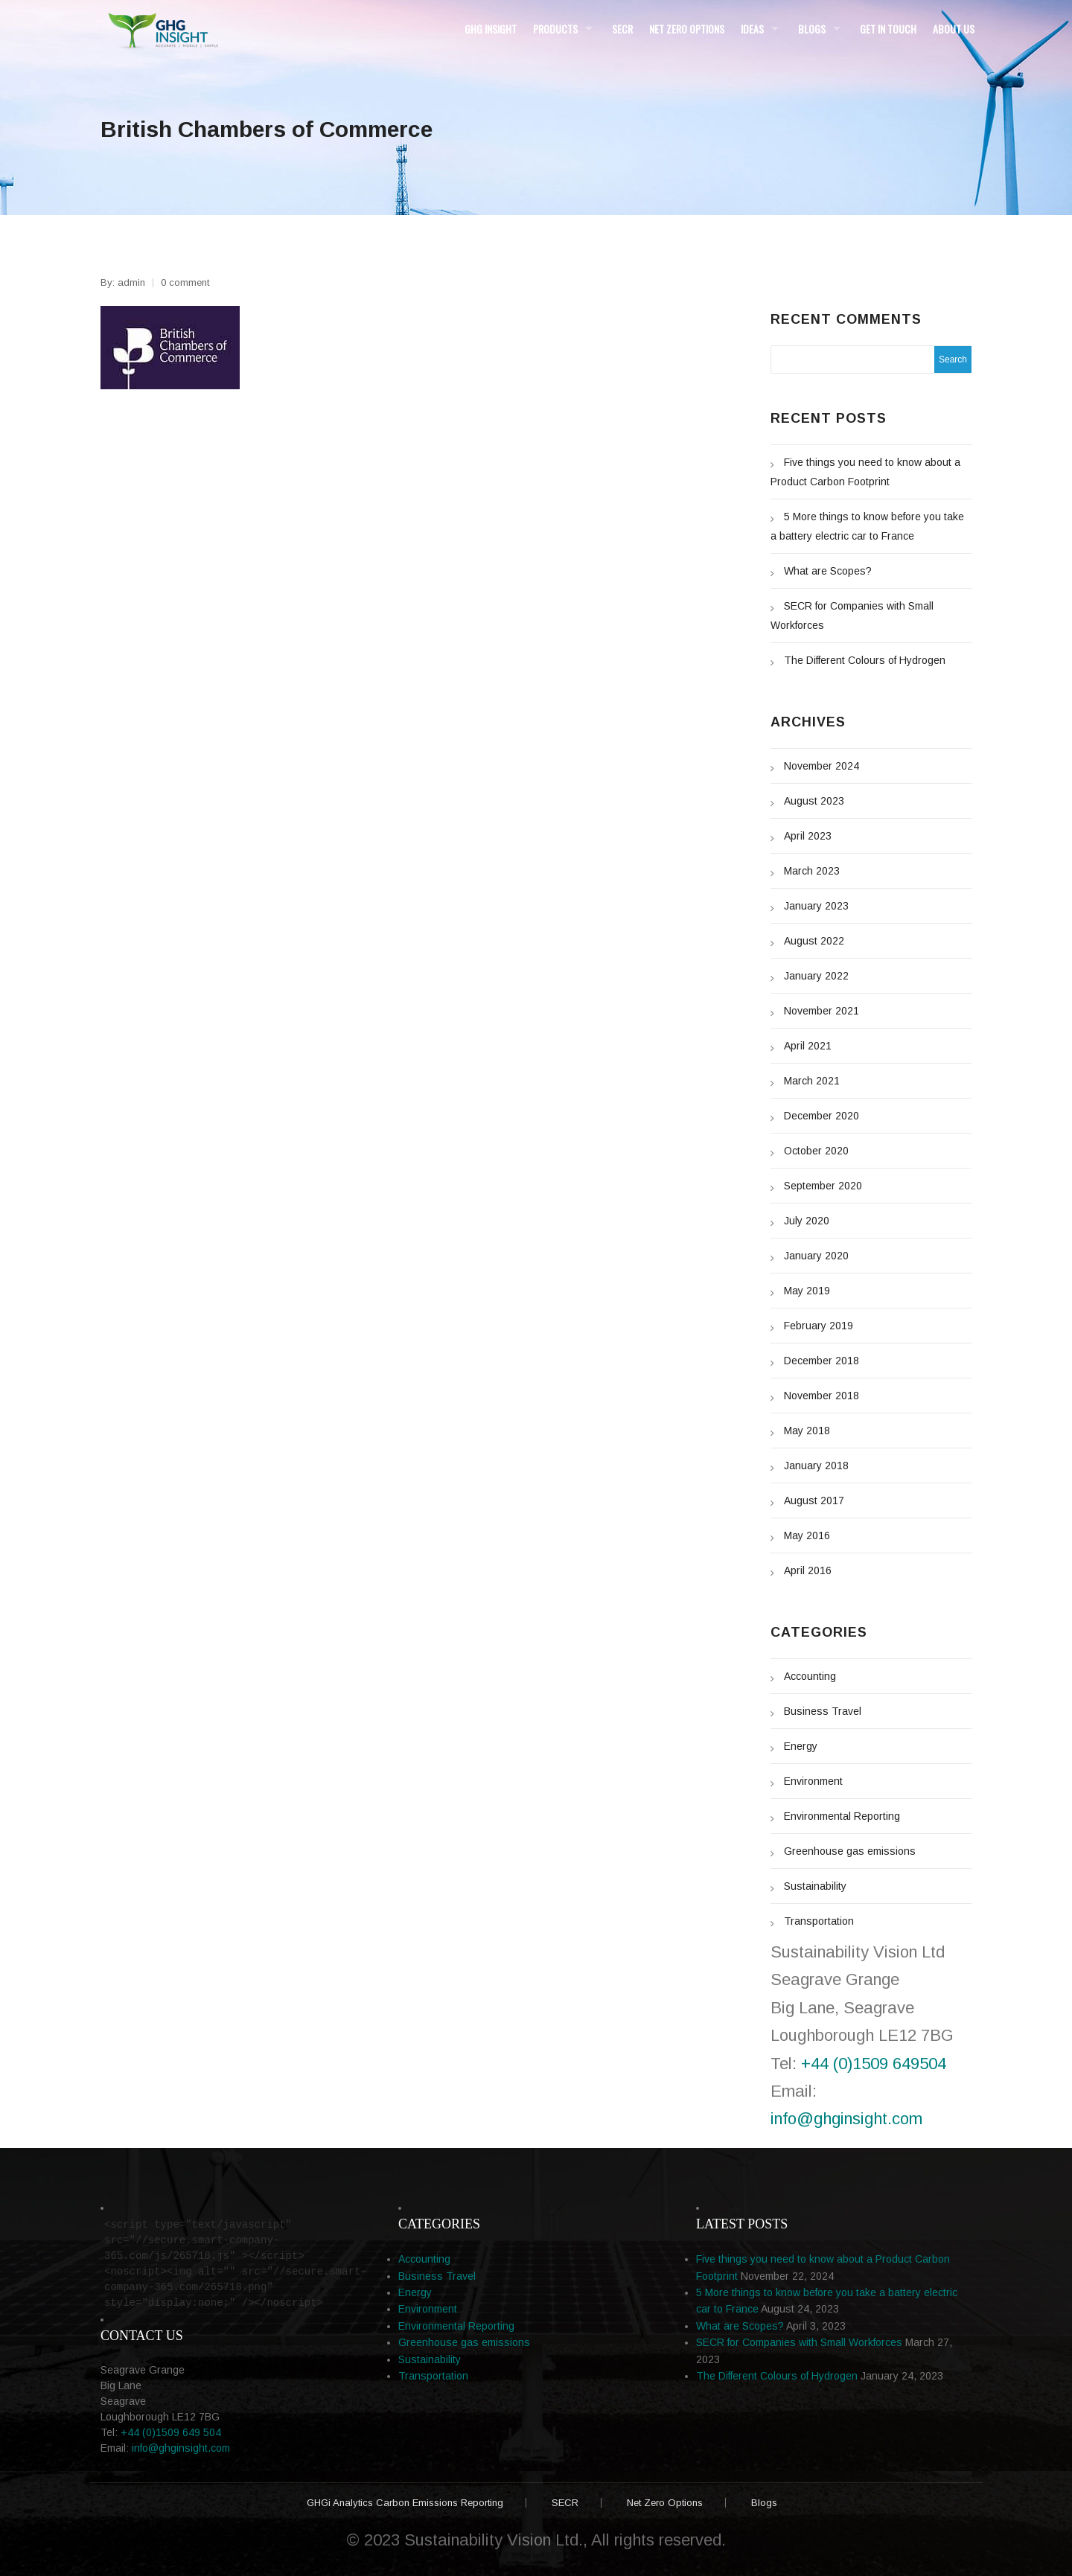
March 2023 (812, 871)
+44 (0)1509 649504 (873, 2063)
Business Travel (822, 1711)
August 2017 (814, 1500)
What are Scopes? (828, 571)
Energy (800, 1746)
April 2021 (808, 1046)
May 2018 (807, 1430)
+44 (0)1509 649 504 (171, 2432)
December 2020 (821, 1116)
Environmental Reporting (842, 1816)
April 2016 (808, 1570)
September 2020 (823, 1186)
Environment (813, 1781)
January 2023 (816, 906)
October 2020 (816, 1151)
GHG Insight (491, 28)
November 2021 (821, 1011)
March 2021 (812, 1081)
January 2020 (816, 1256)
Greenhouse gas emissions (850, 1851)
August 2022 (814, 941)
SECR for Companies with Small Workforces (799, 2342)
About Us (953, 28)
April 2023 (808, 836)
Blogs (812, 28)
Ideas (752, 28)
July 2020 (806, 1221)
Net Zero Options (686, 28)
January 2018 (816, 1465)
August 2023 (814, 801)
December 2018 (821, 1361)
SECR (622, 28)
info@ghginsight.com (846, 2118)
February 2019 (818, 1326)
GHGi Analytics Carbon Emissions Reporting (405, 2502)
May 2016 (807, 1535)
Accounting (810, 1676)
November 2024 (821, 766)
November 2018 (821, 1396)
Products (555, 28)
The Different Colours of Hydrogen (864, 660)
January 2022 (816, 976)
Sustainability (815, 1886)
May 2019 (807, 1291)
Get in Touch (888, 28)
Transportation (819, 1921)
